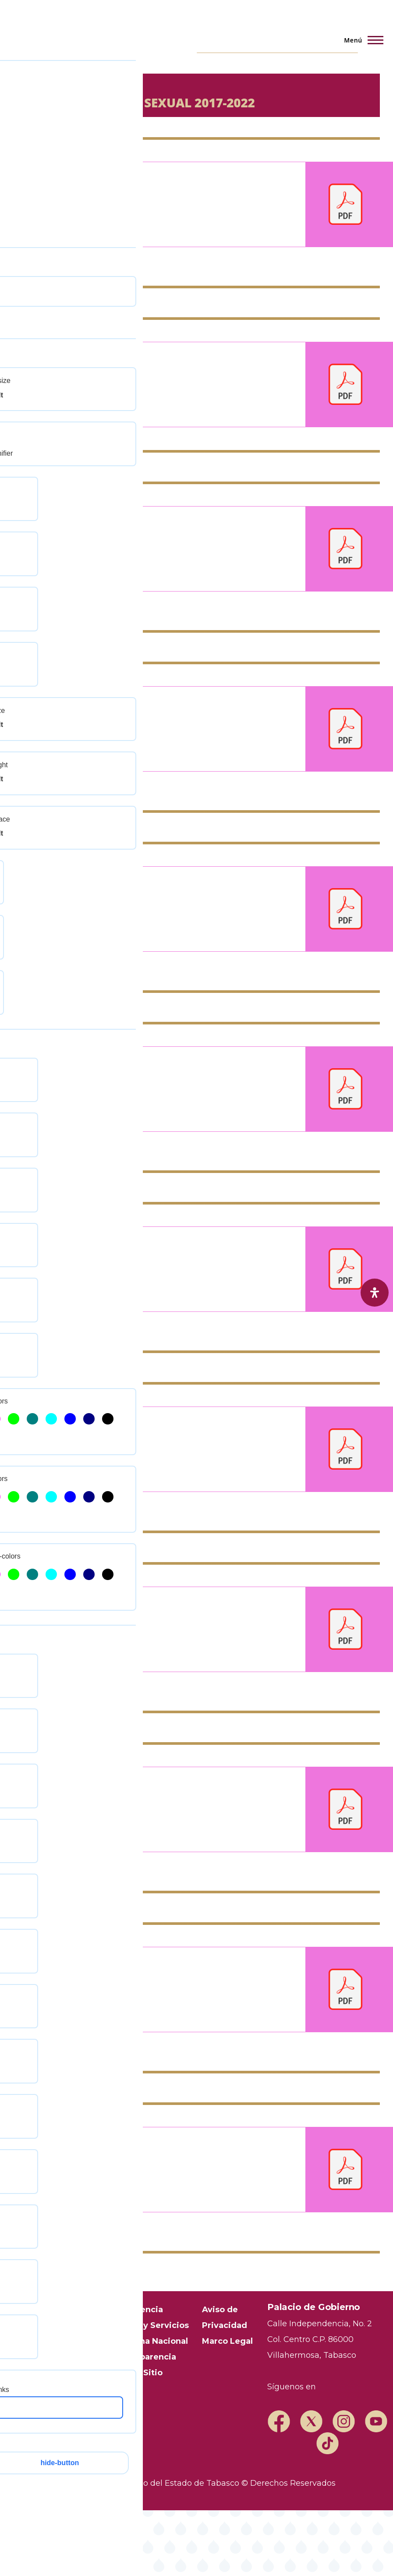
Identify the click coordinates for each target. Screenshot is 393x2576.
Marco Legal (227, 2341)
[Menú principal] (361, 40)
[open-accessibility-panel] (375, 1293)
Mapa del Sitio (133, 2373)
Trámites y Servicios (146, 2325)
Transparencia (133, 2309)
